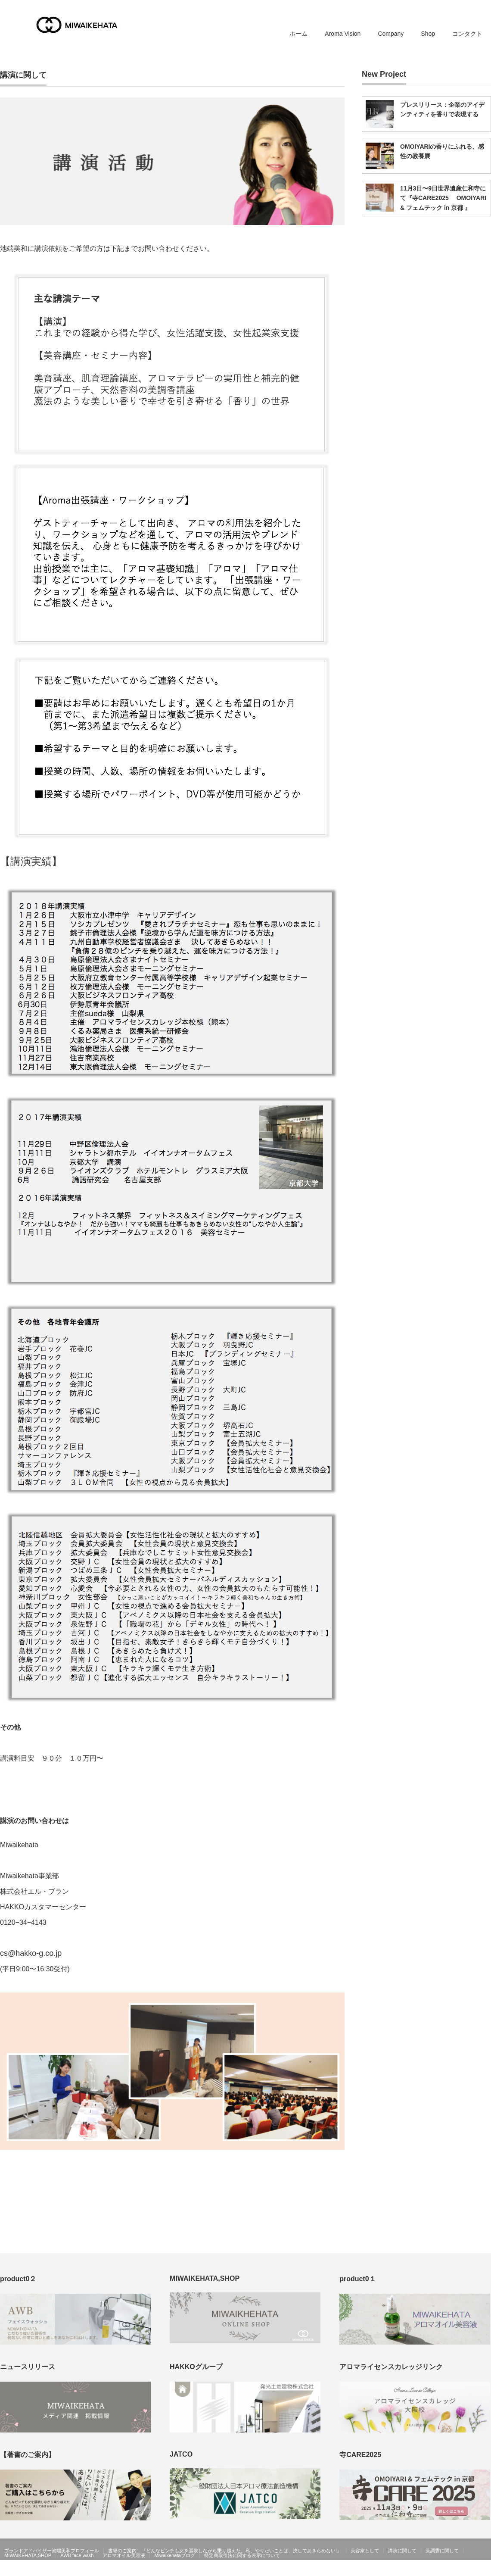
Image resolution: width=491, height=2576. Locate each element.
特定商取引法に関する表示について (242, 2555)
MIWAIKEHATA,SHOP (27, 2555)
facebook (486, 2569)
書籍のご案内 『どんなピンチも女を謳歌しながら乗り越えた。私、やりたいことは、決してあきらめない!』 (225, 2550)
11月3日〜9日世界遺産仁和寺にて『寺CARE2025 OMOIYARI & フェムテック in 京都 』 (443, 198)
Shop (428, 33)
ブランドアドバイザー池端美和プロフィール (51, 2550)
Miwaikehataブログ (174, 2555)
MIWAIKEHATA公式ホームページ (433, 2570)
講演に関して (402, 2550)
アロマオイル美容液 (124, 2555)
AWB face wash (76, 2555)
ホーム (298, 33)
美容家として (365, 2550)
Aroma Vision (342, 33)
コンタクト (467, 33)
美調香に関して (442, 2550)
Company (391, 33)
